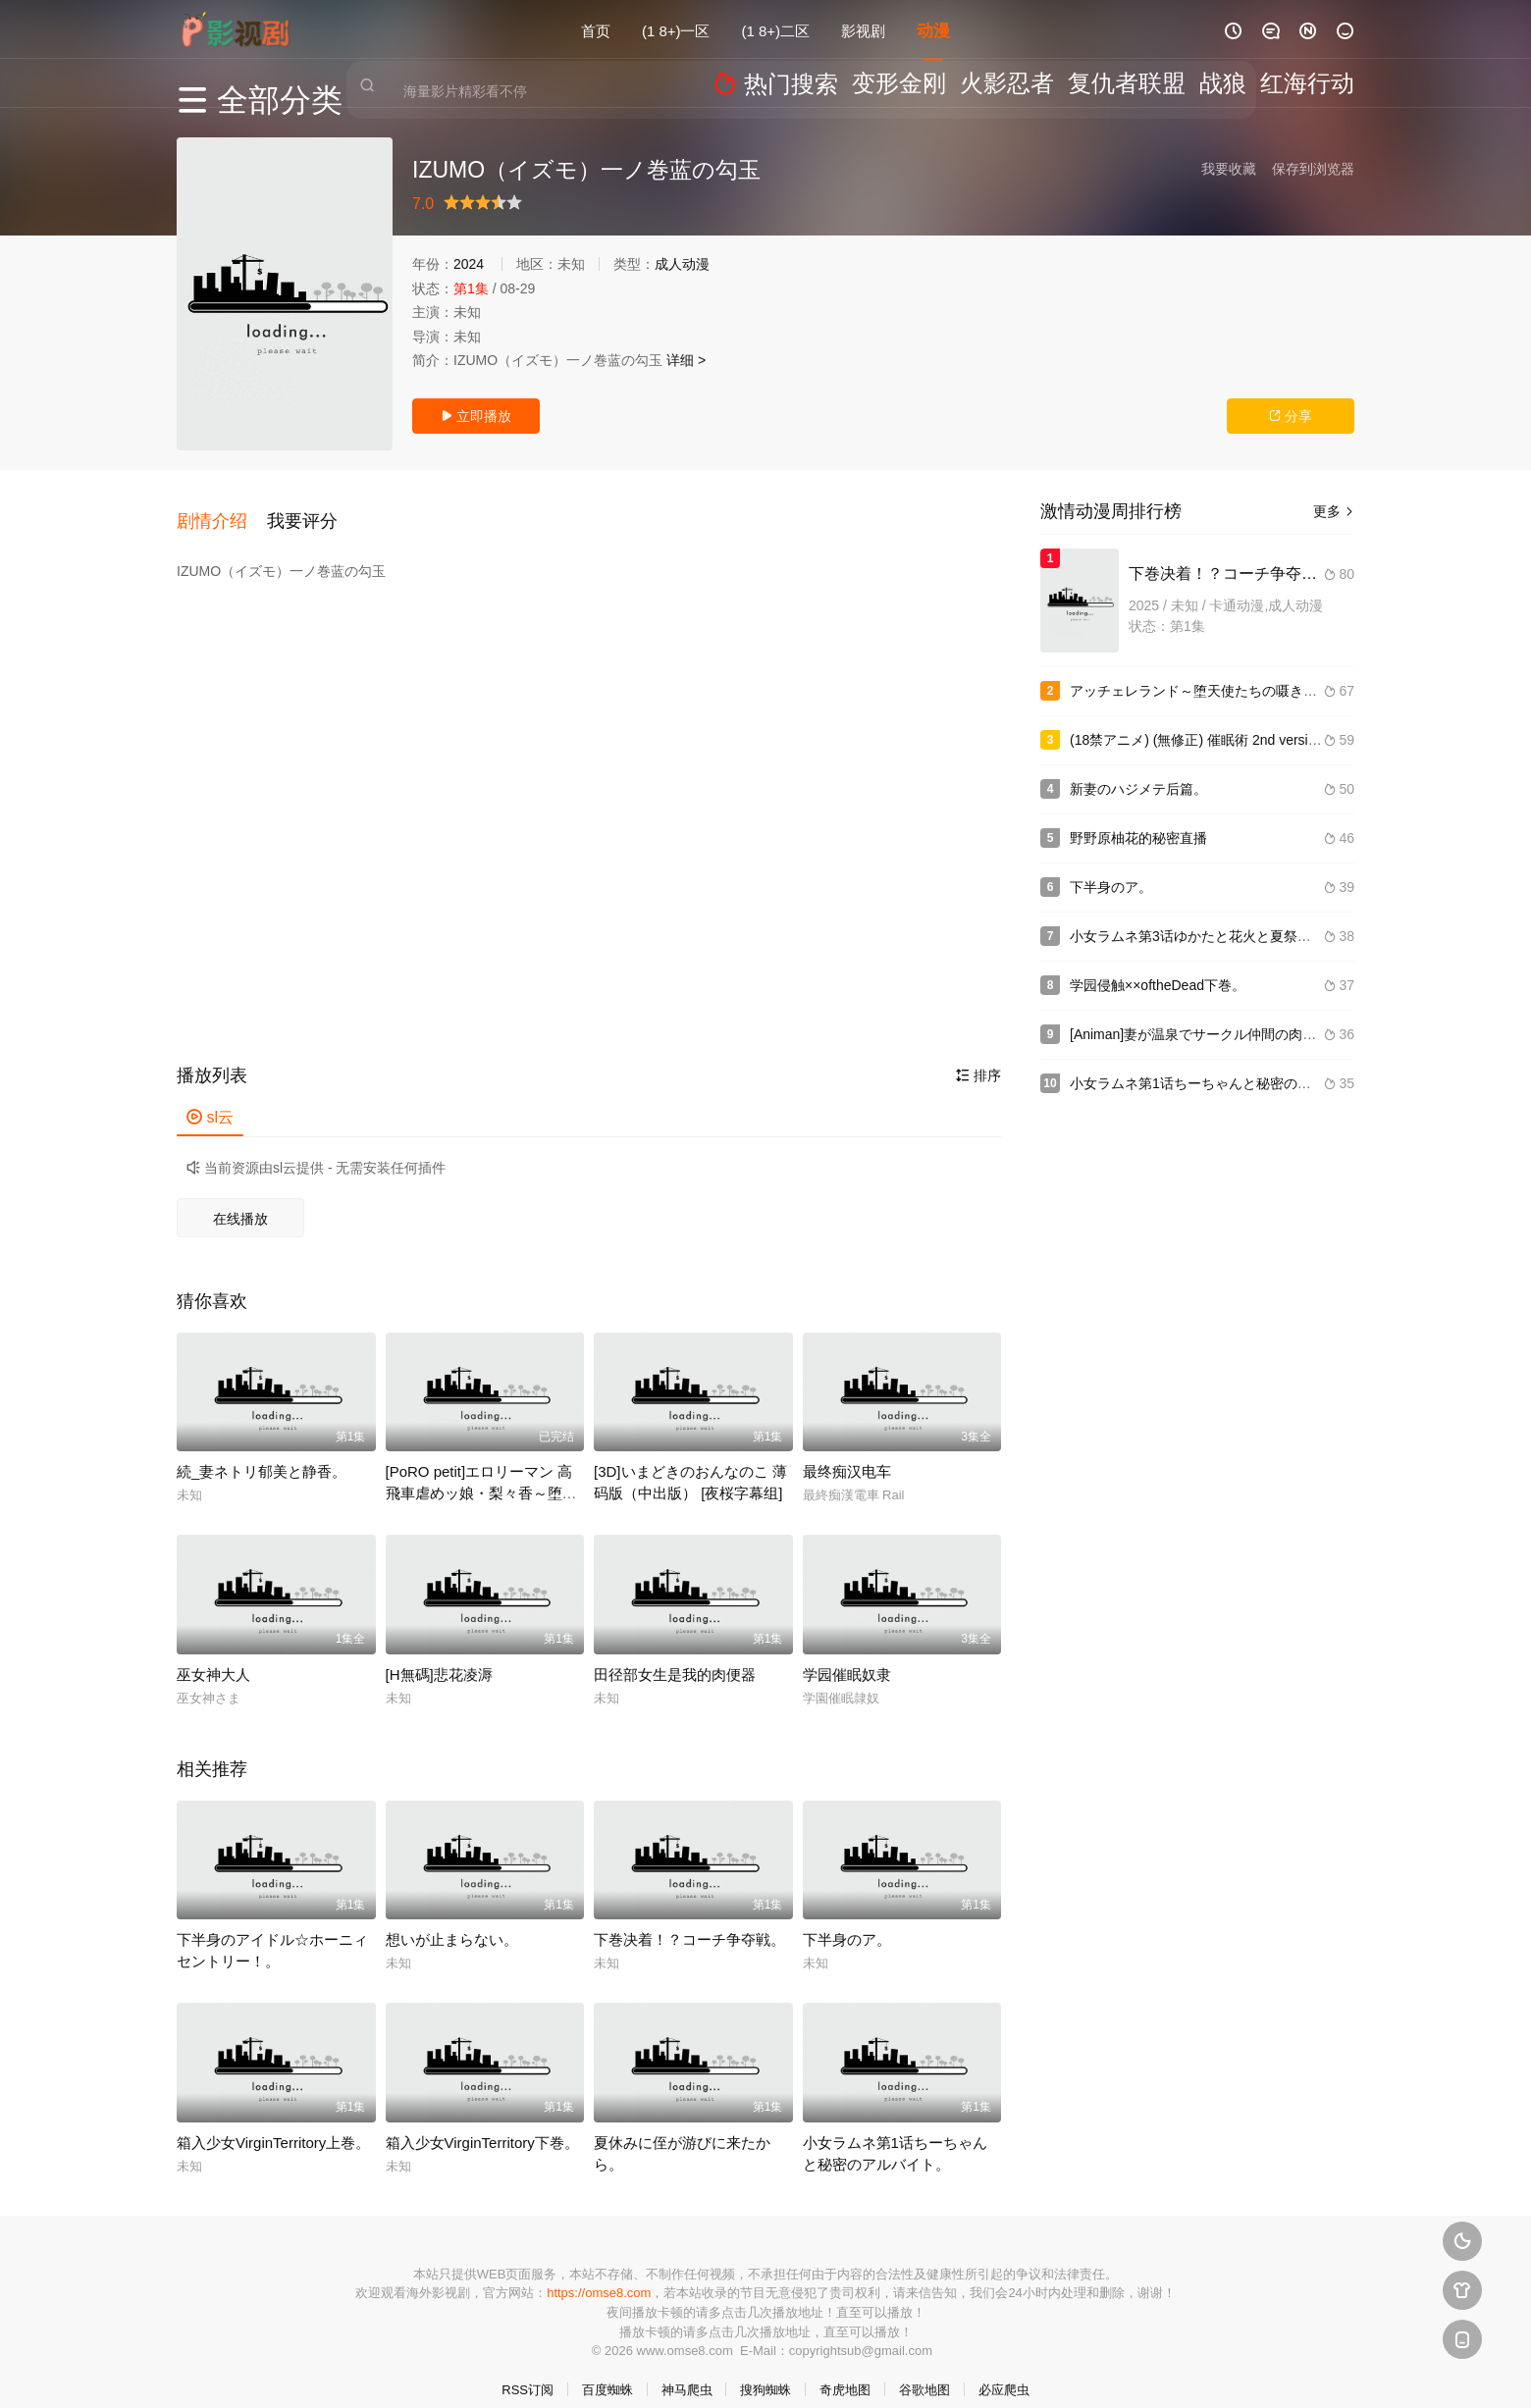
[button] (222, 509)
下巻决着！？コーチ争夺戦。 (689, 1919)
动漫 (933, 29)
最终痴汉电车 (847, 1450)
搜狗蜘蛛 (765, 2369)
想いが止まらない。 (452, 1919)
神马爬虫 (687, 2369)
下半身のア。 (847, 1919)
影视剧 (863, 29)
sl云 (210, 1096)
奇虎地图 (845, 2369)
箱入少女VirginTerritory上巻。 (273, 2122)
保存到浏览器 (1313, 169)
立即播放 (476, 416)
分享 (1290, 416)
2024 (468, 264)
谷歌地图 (924, 2369)
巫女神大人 (213, 1654)
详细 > (686, 360)
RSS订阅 (528, 2369)
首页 (595, 29)
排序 (978, 1055)
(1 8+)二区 (776, 29)
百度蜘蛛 (607, 2369)
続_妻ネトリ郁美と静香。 (261, 1450)
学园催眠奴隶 (847, 1654)
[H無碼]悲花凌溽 (439, 1654)
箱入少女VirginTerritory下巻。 (482, 2122)
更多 (1333, 511)
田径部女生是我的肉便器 (675, 1654)
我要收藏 (1228, 169)
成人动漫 (682, 264)
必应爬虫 (1003, 2369)
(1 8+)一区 (676, 29)
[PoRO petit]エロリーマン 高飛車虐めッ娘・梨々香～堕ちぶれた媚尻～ (481, 1472)
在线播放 (240, 1198)
